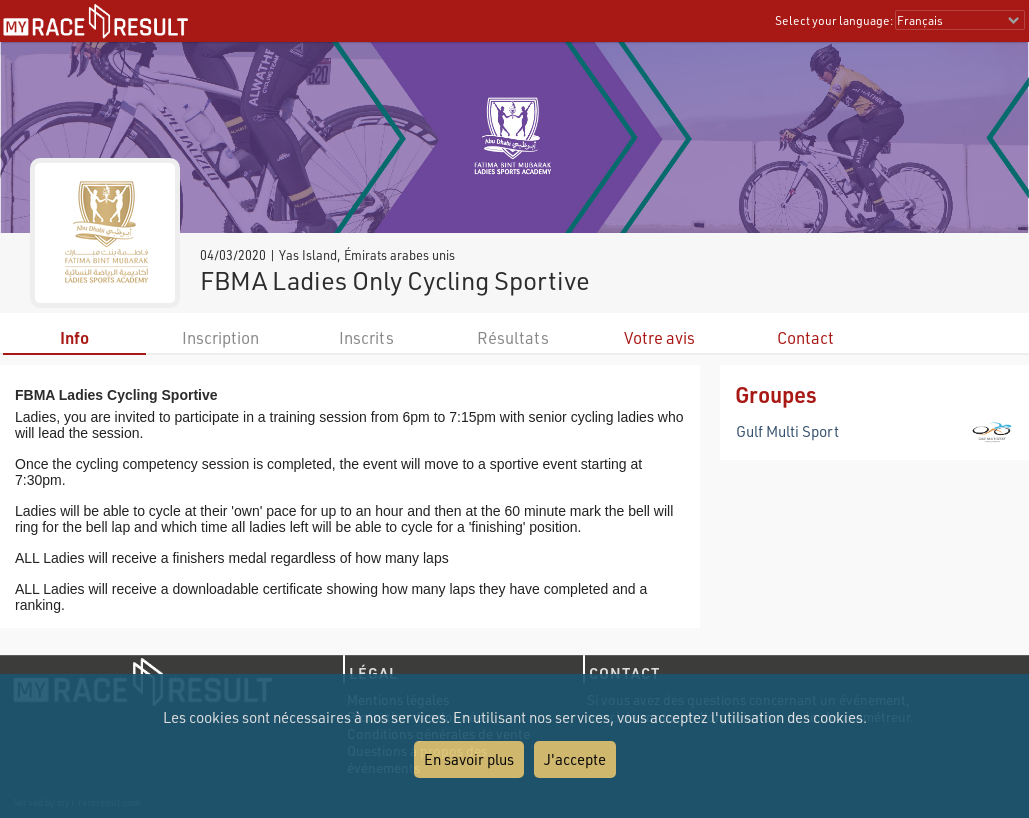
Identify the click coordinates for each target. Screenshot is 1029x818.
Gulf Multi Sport (787, 431)
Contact (805, 337)
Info (74, 337)
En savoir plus (469, 759)
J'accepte (575, 759)
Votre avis (659, 337)
